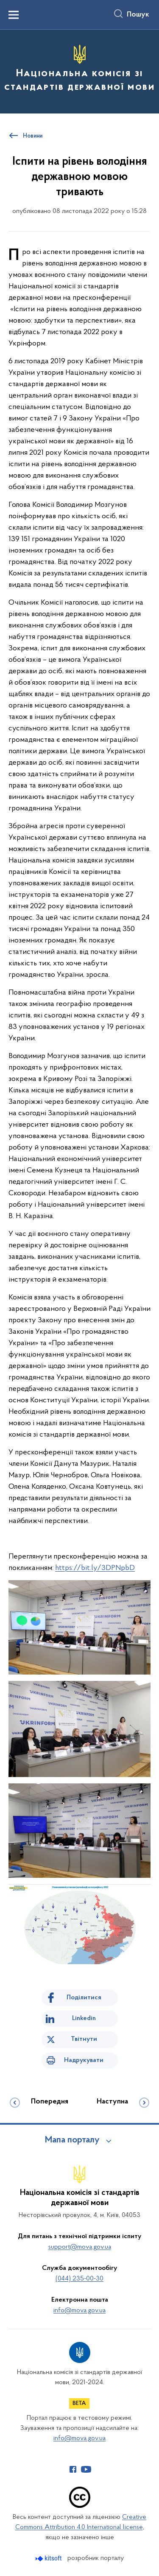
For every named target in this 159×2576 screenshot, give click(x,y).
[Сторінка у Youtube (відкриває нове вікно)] (86, 2469)
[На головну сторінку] (79, 70)
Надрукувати (83, 2060)
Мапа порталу (72, 2140)
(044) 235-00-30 (79, 2278)
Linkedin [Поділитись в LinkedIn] (84, 2018)
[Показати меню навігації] (13, 15)
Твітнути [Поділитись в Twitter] (84, 2039)
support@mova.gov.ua (79, 2247)
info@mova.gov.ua (79, 2310)
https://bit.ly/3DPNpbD (95, 1568)
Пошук (138, 15)
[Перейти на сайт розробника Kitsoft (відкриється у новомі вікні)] (49, 2558)
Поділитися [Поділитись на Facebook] (84, 1997)
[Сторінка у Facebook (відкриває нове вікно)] (73, 2469)
